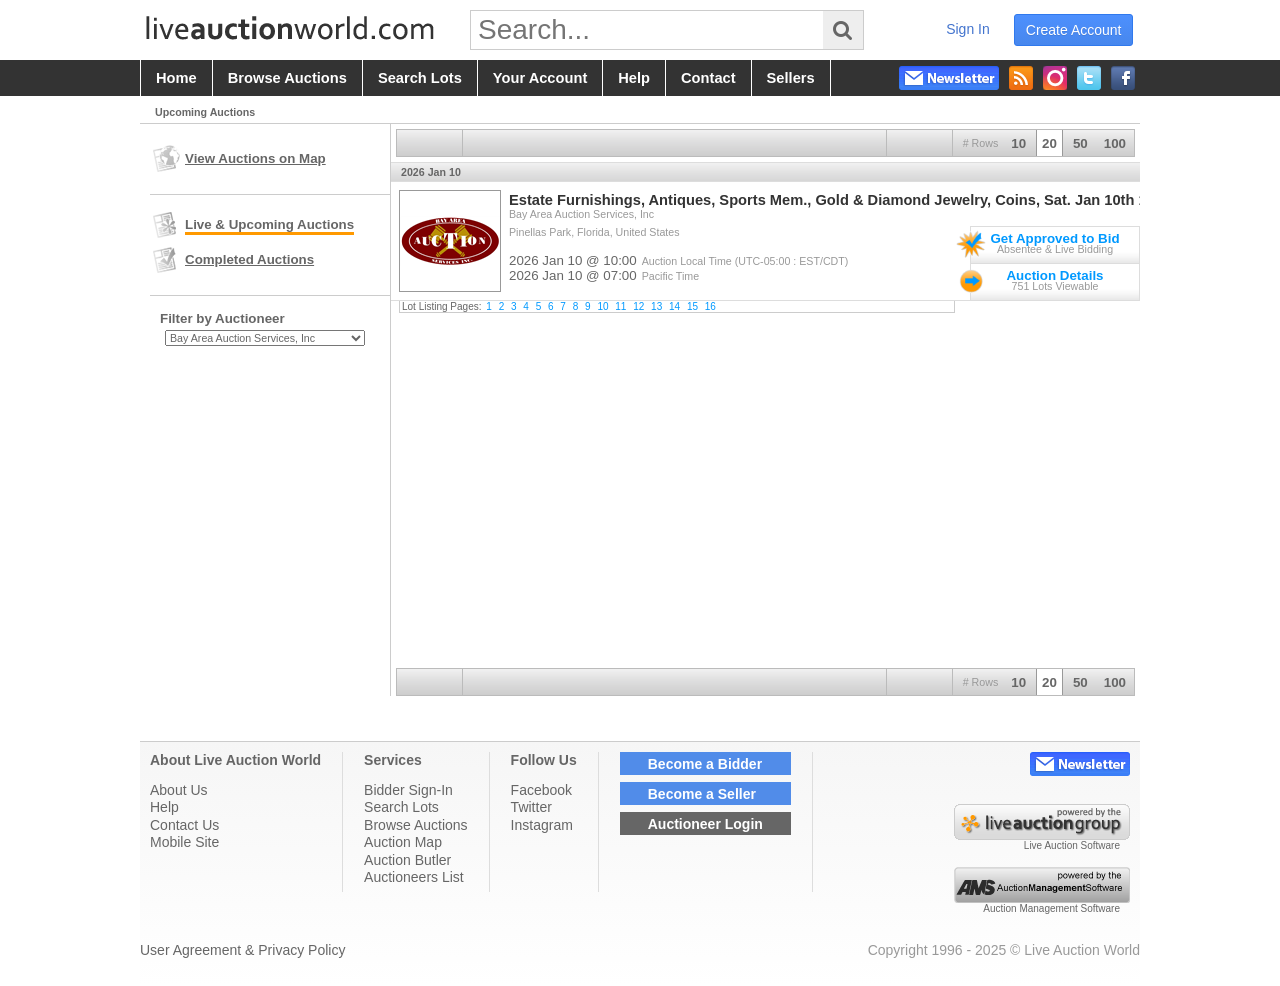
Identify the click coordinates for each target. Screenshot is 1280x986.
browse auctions (287, 78)
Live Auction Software (1072, 845)
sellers (791, 78)
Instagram (542, 825)
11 (620, 306)
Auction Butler (407, 860)
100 (1115, 143)
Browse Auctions (416, 825)
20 (1049, 143)
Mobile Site (184, 842)
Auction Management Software (1051, 908)
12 (638, 306)
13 (656, 306)
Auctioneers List (414, 877)
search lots (420, 78)
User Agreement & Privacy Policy (242, 950)
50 (1080, 143)
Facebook (541, 790)
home (176, 78)
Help (164, 807)
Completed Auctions (249, 259)
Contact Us (184, 825)
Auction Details (1054, 275)
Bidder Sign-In (408, 790)
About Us (179, 790)
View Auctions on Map (255, 158)
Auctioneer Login (705, 824)
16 (710, 306)
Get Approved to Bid (1054, 238)
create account (1074, 30)
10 (1018, 143)
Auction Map (403, 842)
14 (674, 306)
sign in (968, 29)
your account (540, 78)
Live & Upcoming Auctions (269, 224)
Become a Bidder (705, 764)
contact (708, 78)
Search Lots (401, 807)
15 (692, 306)
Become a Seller (702, 794)
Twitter (531, 807)
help (634, 78)
